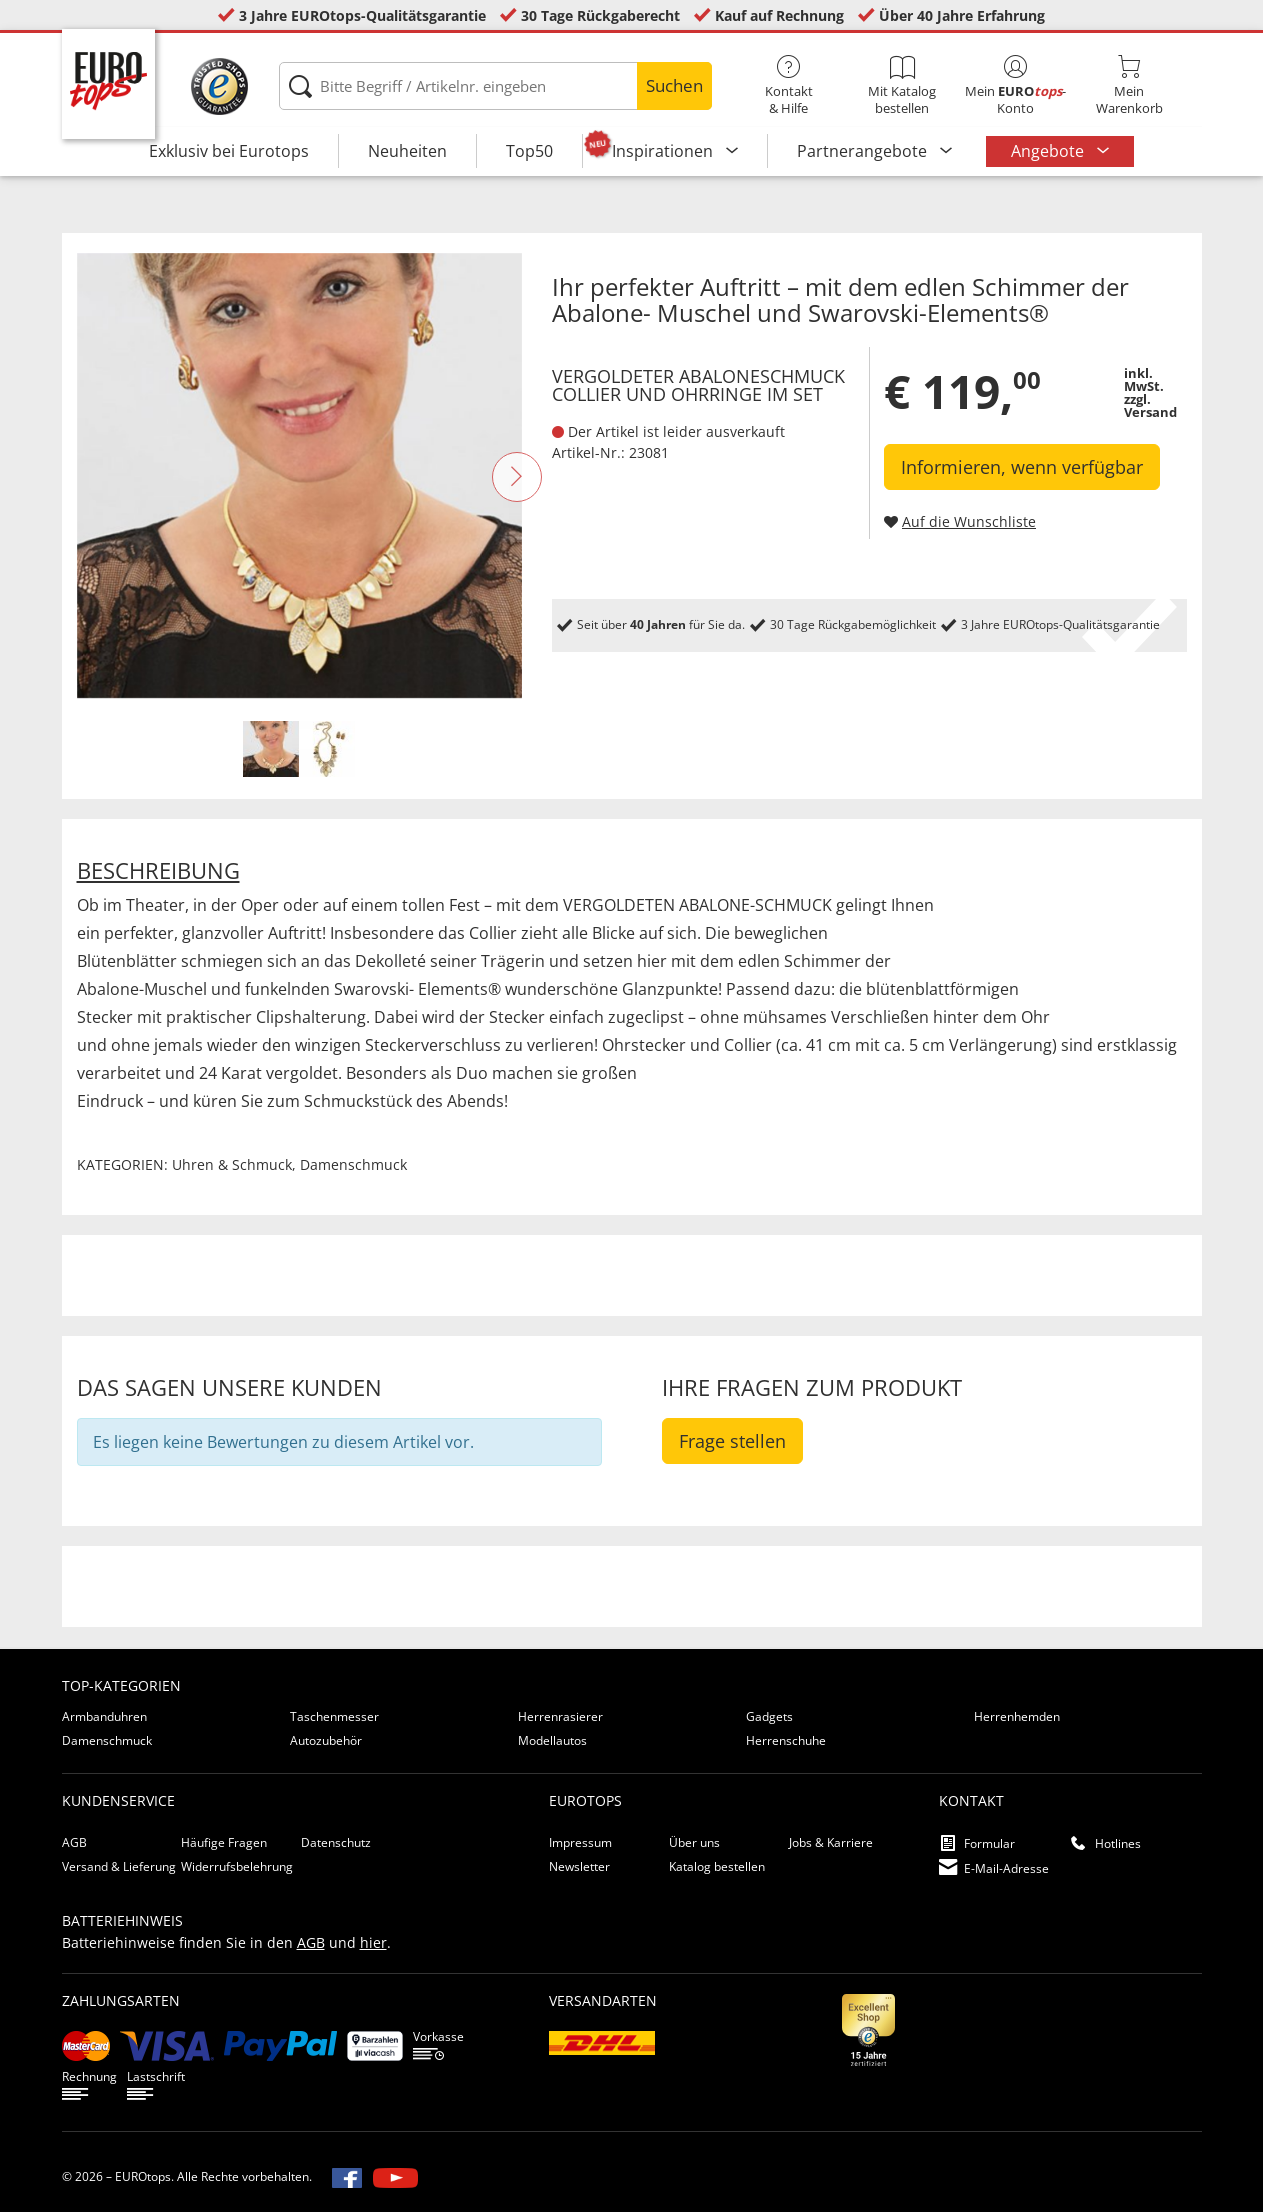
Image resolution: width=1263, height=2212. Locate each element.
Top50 (529, 151)
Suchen (674, 85)
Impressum (580, 1842)
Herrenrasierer (560, 1716)
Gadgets (769, 1716)
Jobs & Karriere (831, 1842)
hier (373, 1942)
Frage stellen (732, 1441)
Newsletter (579, 1866)
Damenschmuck (353, 1164)
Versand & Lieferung (119, 1866)
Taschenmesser (334, 1716)
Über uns (694, 1842)
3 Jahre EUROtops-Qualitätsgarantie (362, 15)
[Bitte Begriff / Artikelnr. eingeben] (495, 86)
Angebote (1049, 151)
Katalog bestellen (717, 1866)
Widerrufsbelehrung (237, 1866)
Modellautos (552, 1740)
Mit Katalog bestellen (902, 86)
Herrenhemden (1017, 1716)
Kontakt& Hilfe (788, 86)
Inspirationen (664, 151)
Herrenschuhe (786, 1740)
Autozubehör (326, 1740)
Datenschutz (336, 1842)
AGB (74, 1842)
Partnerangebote (864, 151)
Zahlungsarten (121, 2000)
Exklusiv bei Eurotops (229, 151)
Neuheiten (407, 151)
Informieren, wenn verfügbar (1022, 467)
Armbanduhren (104, 1716)
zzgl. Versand (1150, 405)
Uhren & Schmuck (232, 1164)
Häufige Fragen (224, 1842)
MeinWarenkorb (1128, 86)
